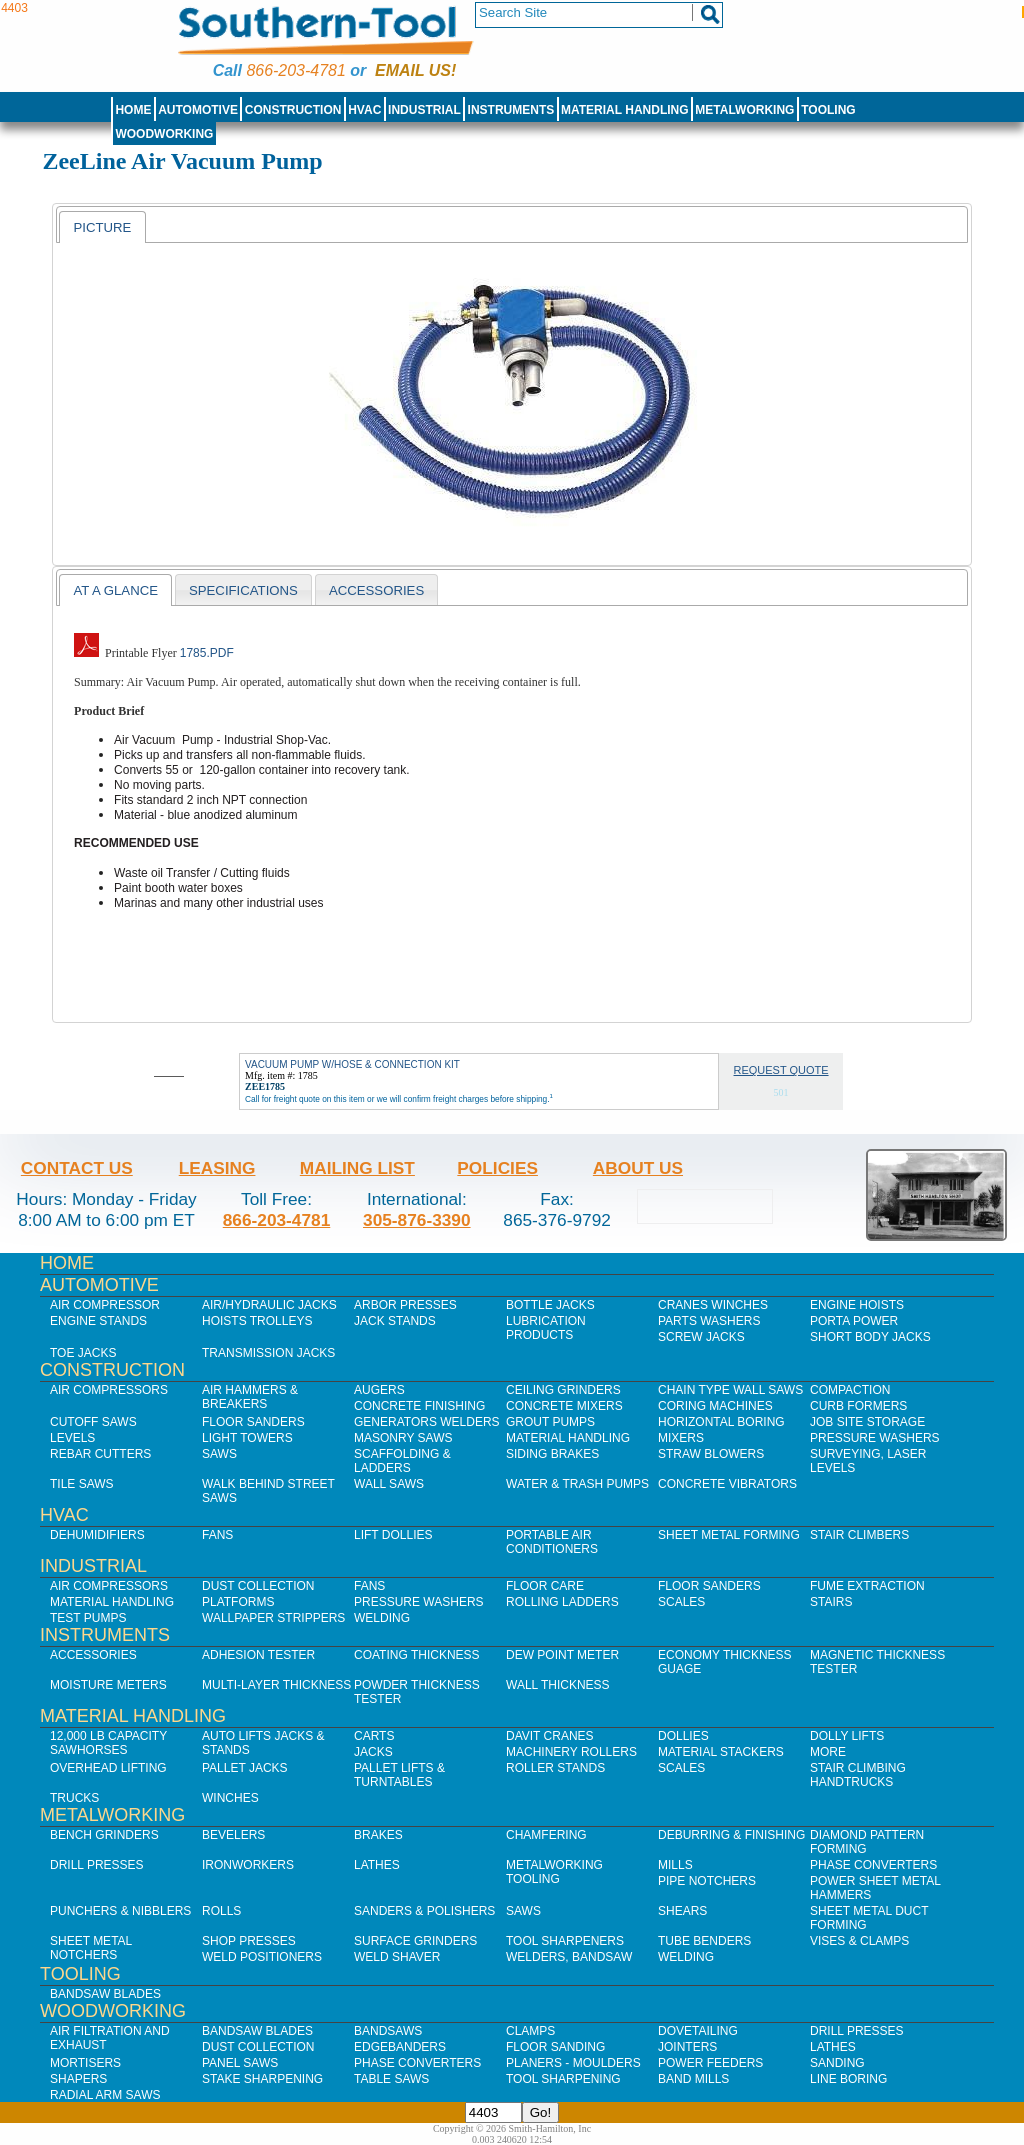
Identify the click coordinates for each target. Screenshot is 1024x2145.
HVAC (364, 110)
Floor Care (545, 1586)
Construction (293, 110)
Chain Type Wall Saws (730, 1390)
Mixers (681, 1438)
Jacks (373, 1752)
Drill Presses (97, 1865)
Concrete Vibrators (727, 1484)
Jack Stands (395, 1321)
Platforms (238, 1602)
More (828, 1752)
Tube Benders (704, 1941)
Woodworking (164, 134)
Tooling (828, 110)
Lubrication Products (546, 1328)
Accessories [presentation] (376, 590)
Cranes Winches (713, 1305)
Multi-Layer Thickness (276, 1685)
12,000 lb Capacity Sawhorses (108, 1743)
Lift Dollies (393, 1535)
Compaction (850, 1390)
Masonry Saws (403, 1438)
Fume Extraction (867, 1586)
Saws (219, 1454)
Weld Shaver (397, 1957)
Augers (379, 1390)
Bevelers (233, 1835)
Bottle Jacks (550, 1305)
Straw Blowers (711, 1454)
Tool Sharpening (563, 2079)
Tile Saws (82, 1484)
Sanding (837, 2063)
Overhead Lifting (108, 1768)
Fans (217, 1535)
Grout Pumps (550, 1422)
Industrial (424, 110)
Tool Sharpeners (565, 1941)
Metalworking (744, 110)
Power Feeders (710, 2063)
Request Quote (781, 1070)
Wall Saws (389, 1484)
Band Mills (693, 2079)
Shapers (78, 2079)
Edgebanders (400, 2047)
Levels (72, 1438)
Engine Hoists (857, 1305)
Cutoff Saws (93, 1422)
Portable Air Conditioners (552, 1542)
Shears (682, 1911)
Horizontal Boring (721, 1422)
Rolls (221, 1911)
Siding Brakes (552, 1454)
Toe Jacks (83, 1353)
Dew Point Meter (562, 1655)
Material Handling (625, 110)
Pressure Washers (875, 1438)
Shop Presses (249, 1941)
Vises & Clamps (859, 1941)
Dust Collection (258, 1586)
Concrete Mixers (564, 1406)
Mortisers (85, 2063)
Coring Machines (715, 1406)
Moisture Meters (108, 1685)
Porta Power (854, 1321)
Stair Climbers (859, 1535)
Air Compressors (109, 1390)
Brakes (378, 1835)
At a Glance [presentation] (115, 590)
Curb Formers (858, 1406)
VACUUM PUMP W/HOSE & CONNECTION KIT (352, 1064)
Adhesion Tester (258, 1655)
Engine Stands (98, 1321)
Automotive (198, 110)
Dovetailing (698, 2031)
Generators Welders (427, 1422)
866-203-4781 (295, 70)
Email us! (415, 70)
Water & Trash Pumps (577, 1484)
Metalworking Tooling (554, 1872)
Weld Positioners (262, 1957)
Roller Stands (555, 1768)
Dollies (683, 1736)
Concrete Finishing (419, 1406)
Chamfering (546, 1835)
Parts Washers (709, 1321)
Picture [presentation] (102, 227)
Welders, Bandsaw (569, 1957)
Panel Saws (240, 2063)
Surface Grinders (415, 1941)
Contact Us (77, 1168)
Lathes (377, 1865)
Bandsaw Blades (105, 1994)
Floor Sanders (253, 1422)
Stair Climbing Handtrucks (858, 1775)
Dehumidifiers (97, 1535)
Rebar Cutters (100, 1454)
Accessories (93, 1655)
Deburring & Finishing (731, 1835)
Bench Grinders (104, 1835)
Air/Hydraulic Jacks (269, 1305)
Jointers (687, 2047)
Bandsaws (388, 2031)
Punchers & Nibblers (120, 1911)
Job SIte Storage (867, 1422)
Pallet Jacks (245, 1768)
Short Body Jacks (870, 1337)
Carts (374, 1736)
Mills (675, 1865)
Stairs (831, 1602)
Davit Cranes (550, 1736)
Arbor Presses (405, 1305)
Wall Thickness (558, 1685)
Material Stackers (721, 1752)
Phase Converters (873, 1865)
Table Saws (391, 2079)
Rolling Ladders (562, 1602)
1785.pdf (207, 653)
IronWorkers (248, 1865)
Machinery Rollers (571, 1752)
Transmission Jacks (268, 1353)
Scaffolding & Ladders (402, 1461)
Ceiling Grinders (563, 1390)
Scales (681, 1602)
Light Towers (247, 1438)
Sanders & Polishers (424, 1911)
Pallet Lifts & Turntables (399, 1775)
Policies (497, 1168)
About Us (638, 1168)
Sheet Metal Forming (729, 1535)
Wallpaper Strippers (273, 1618)
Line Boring (848, 2079)
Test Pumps (88, 1618)
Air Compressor (105, 1305)
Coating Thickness (417, 1655)
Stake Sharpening (262, 2079)
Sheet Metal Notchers (91, 1948)
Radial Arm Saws (105, 2095)
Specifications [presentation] (243, 590)
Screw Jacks (701, 1337)
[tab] (102, 227)
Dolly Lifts (847, 1736)
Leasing (217, 1168)
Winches (230, 1798)
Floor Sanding (555, 2047)
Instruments (511, 110)
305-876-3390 (417, 1220)
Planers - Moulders (573, 2063)
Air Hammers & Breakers (250, 1397)
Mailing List (357, 1168)
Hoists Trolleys (257, 1321)
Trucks (74, 1798)
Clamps (530, 2031)
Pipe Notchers (707, 1881)
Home (133, 110)
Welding (382, 1618)
